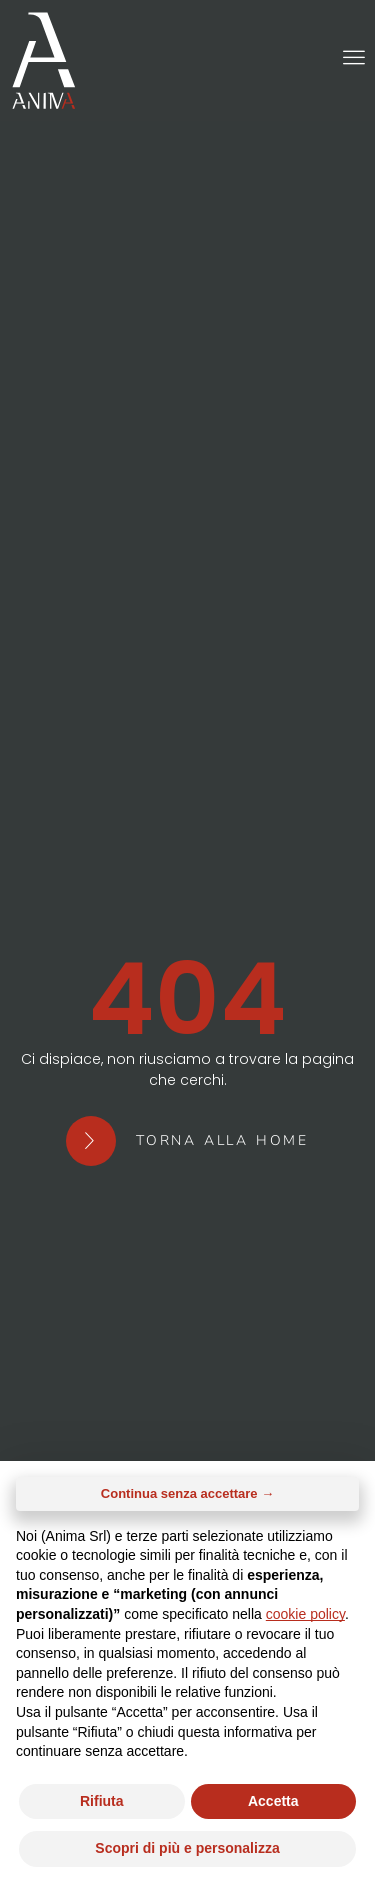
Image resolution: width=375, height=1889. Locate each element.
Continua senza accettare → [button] (187, 1493)
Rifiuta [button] (102, 1801)
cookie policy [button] (305, 1614)
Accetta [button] (273, 1801)
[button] (354, 57)
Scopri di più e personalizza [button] (187, 1848)
